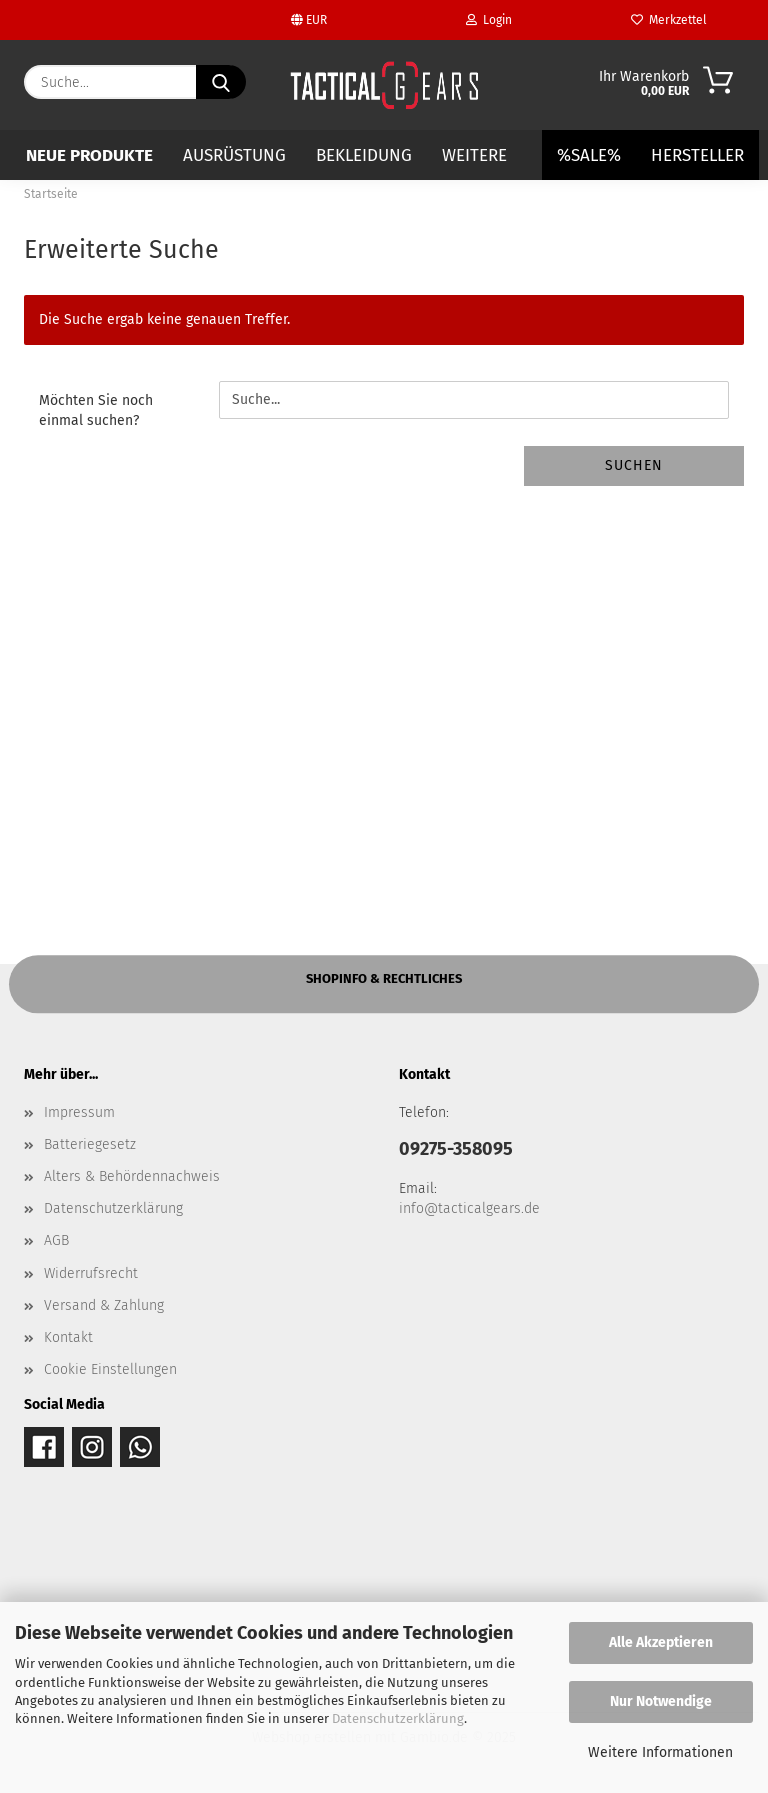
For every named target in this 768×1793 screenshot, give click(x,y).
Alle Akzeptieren (661, 1642)
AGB (56, 1240)
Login (489, 20)
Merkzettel (669, 20)
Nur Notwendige (661, 1701)
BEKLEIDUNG (364, 155)
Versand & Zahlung (104, 1305)
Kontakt (68, 1337)
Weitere (474, 155)
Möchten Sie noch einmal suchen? (96, 410)
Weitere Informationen (660, 1752)
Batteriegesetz (90, 1144)
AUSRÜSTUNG (234, 155)
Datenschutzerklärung (398, 1718)
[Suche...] (221, 82)
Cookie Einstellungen (110, 1369)
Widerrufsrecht (91, 1273)
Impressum (79, 1112)
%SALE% (589, 155)
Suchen (634, 465)
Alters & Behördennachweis (132, 1176)
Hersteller (697, 155)
